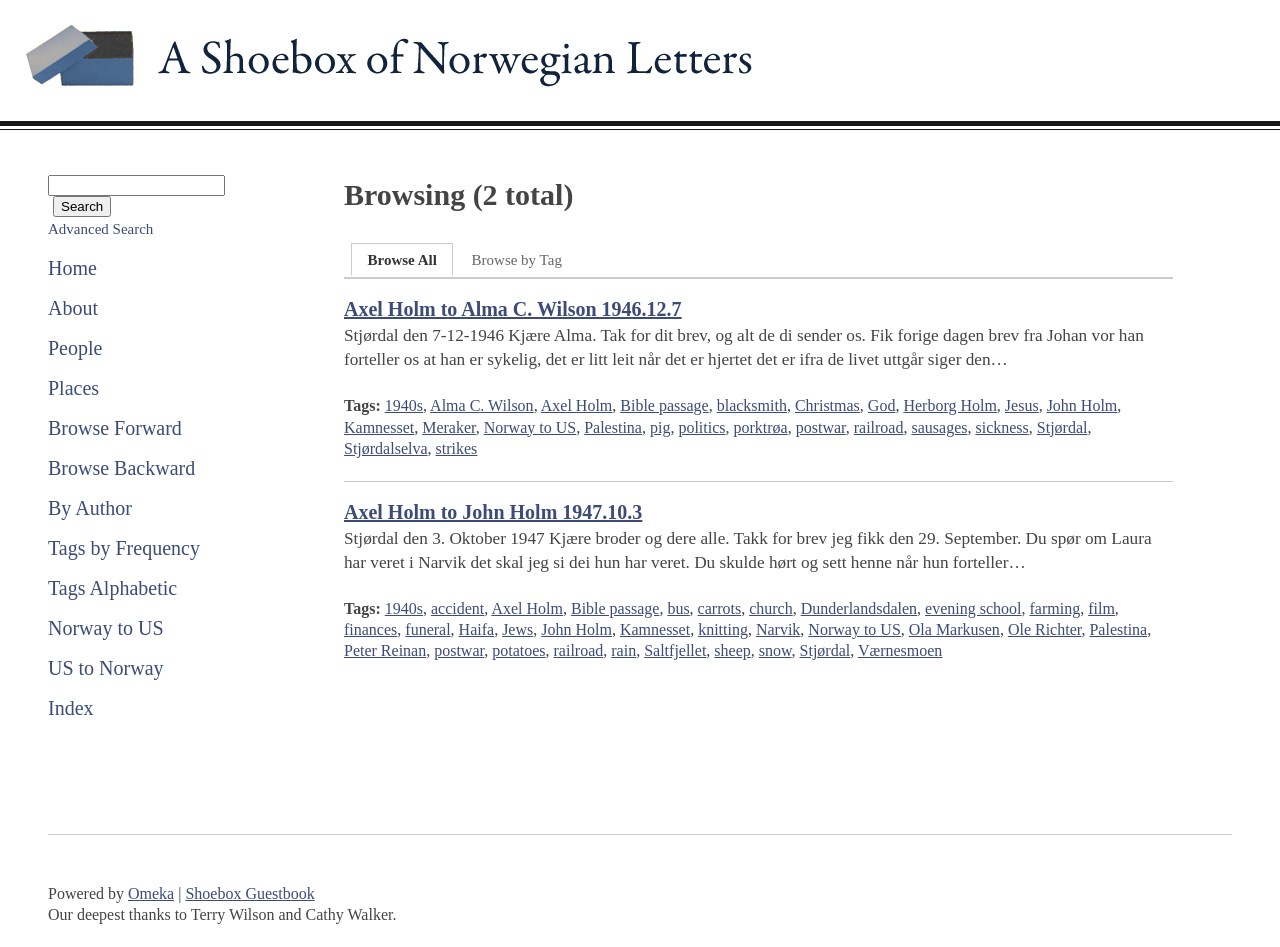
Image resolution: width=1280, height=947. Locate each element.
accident (457, 608)
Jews (517, 629)
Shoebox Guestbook (249, 893)
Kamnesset (379, 427)
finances (370, 629)
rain (623, 650)
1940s (404, 405)
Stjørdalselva (386, 448)
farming (1055, 608)
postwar (821, 427)
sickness (1001, 427)
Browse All (401, 260)
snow (775, 650)
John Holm (1082, 405)
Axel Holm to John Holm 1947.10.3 (493, 512)
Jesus (1022, 405)
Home (72, 268)
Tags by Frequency (124, 548)
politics (701, 427)
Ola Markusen (954, 629)
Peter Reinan (385, 650)
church (771, 608)
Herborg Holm (949, 405)
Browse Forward (115, 428)
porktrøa (761, 427)
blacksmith (752, 405)
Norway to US (106, 628)
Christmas (827, 405)
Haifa (477, 629)
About (73, 308)
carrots (720, 608)
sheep (732, 650)
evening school (973, 608)
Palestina (613, 427)
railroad (879, 427)
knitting (723, 629)
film (1101, 608)
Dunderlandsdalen (859, 608)
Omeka (151, 893)
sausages (939, 427)
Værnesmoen (900, 650)
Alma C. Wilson (482, 405)
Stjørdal (1062, 427)
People (75, 348)
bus (678, 608)
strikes (457, 448)
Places (73, 388)
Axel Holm (577, 405)
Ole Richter (1045, 629)
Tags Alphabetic (112, 588)
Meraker (449, 427)
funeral (427, 629)
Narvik (778, 629)
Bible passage (664, 405)
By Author (90, 508)
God (882, 405)
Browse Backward (121, 468)
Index (71, 708)
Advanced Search (100, 229)
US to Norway (106, 668)
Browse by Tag (517, 260)
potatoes (518, 650)
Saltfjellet (675, 650)
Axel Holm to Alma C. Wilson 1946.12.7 (513, 309)
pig (660, 427)
